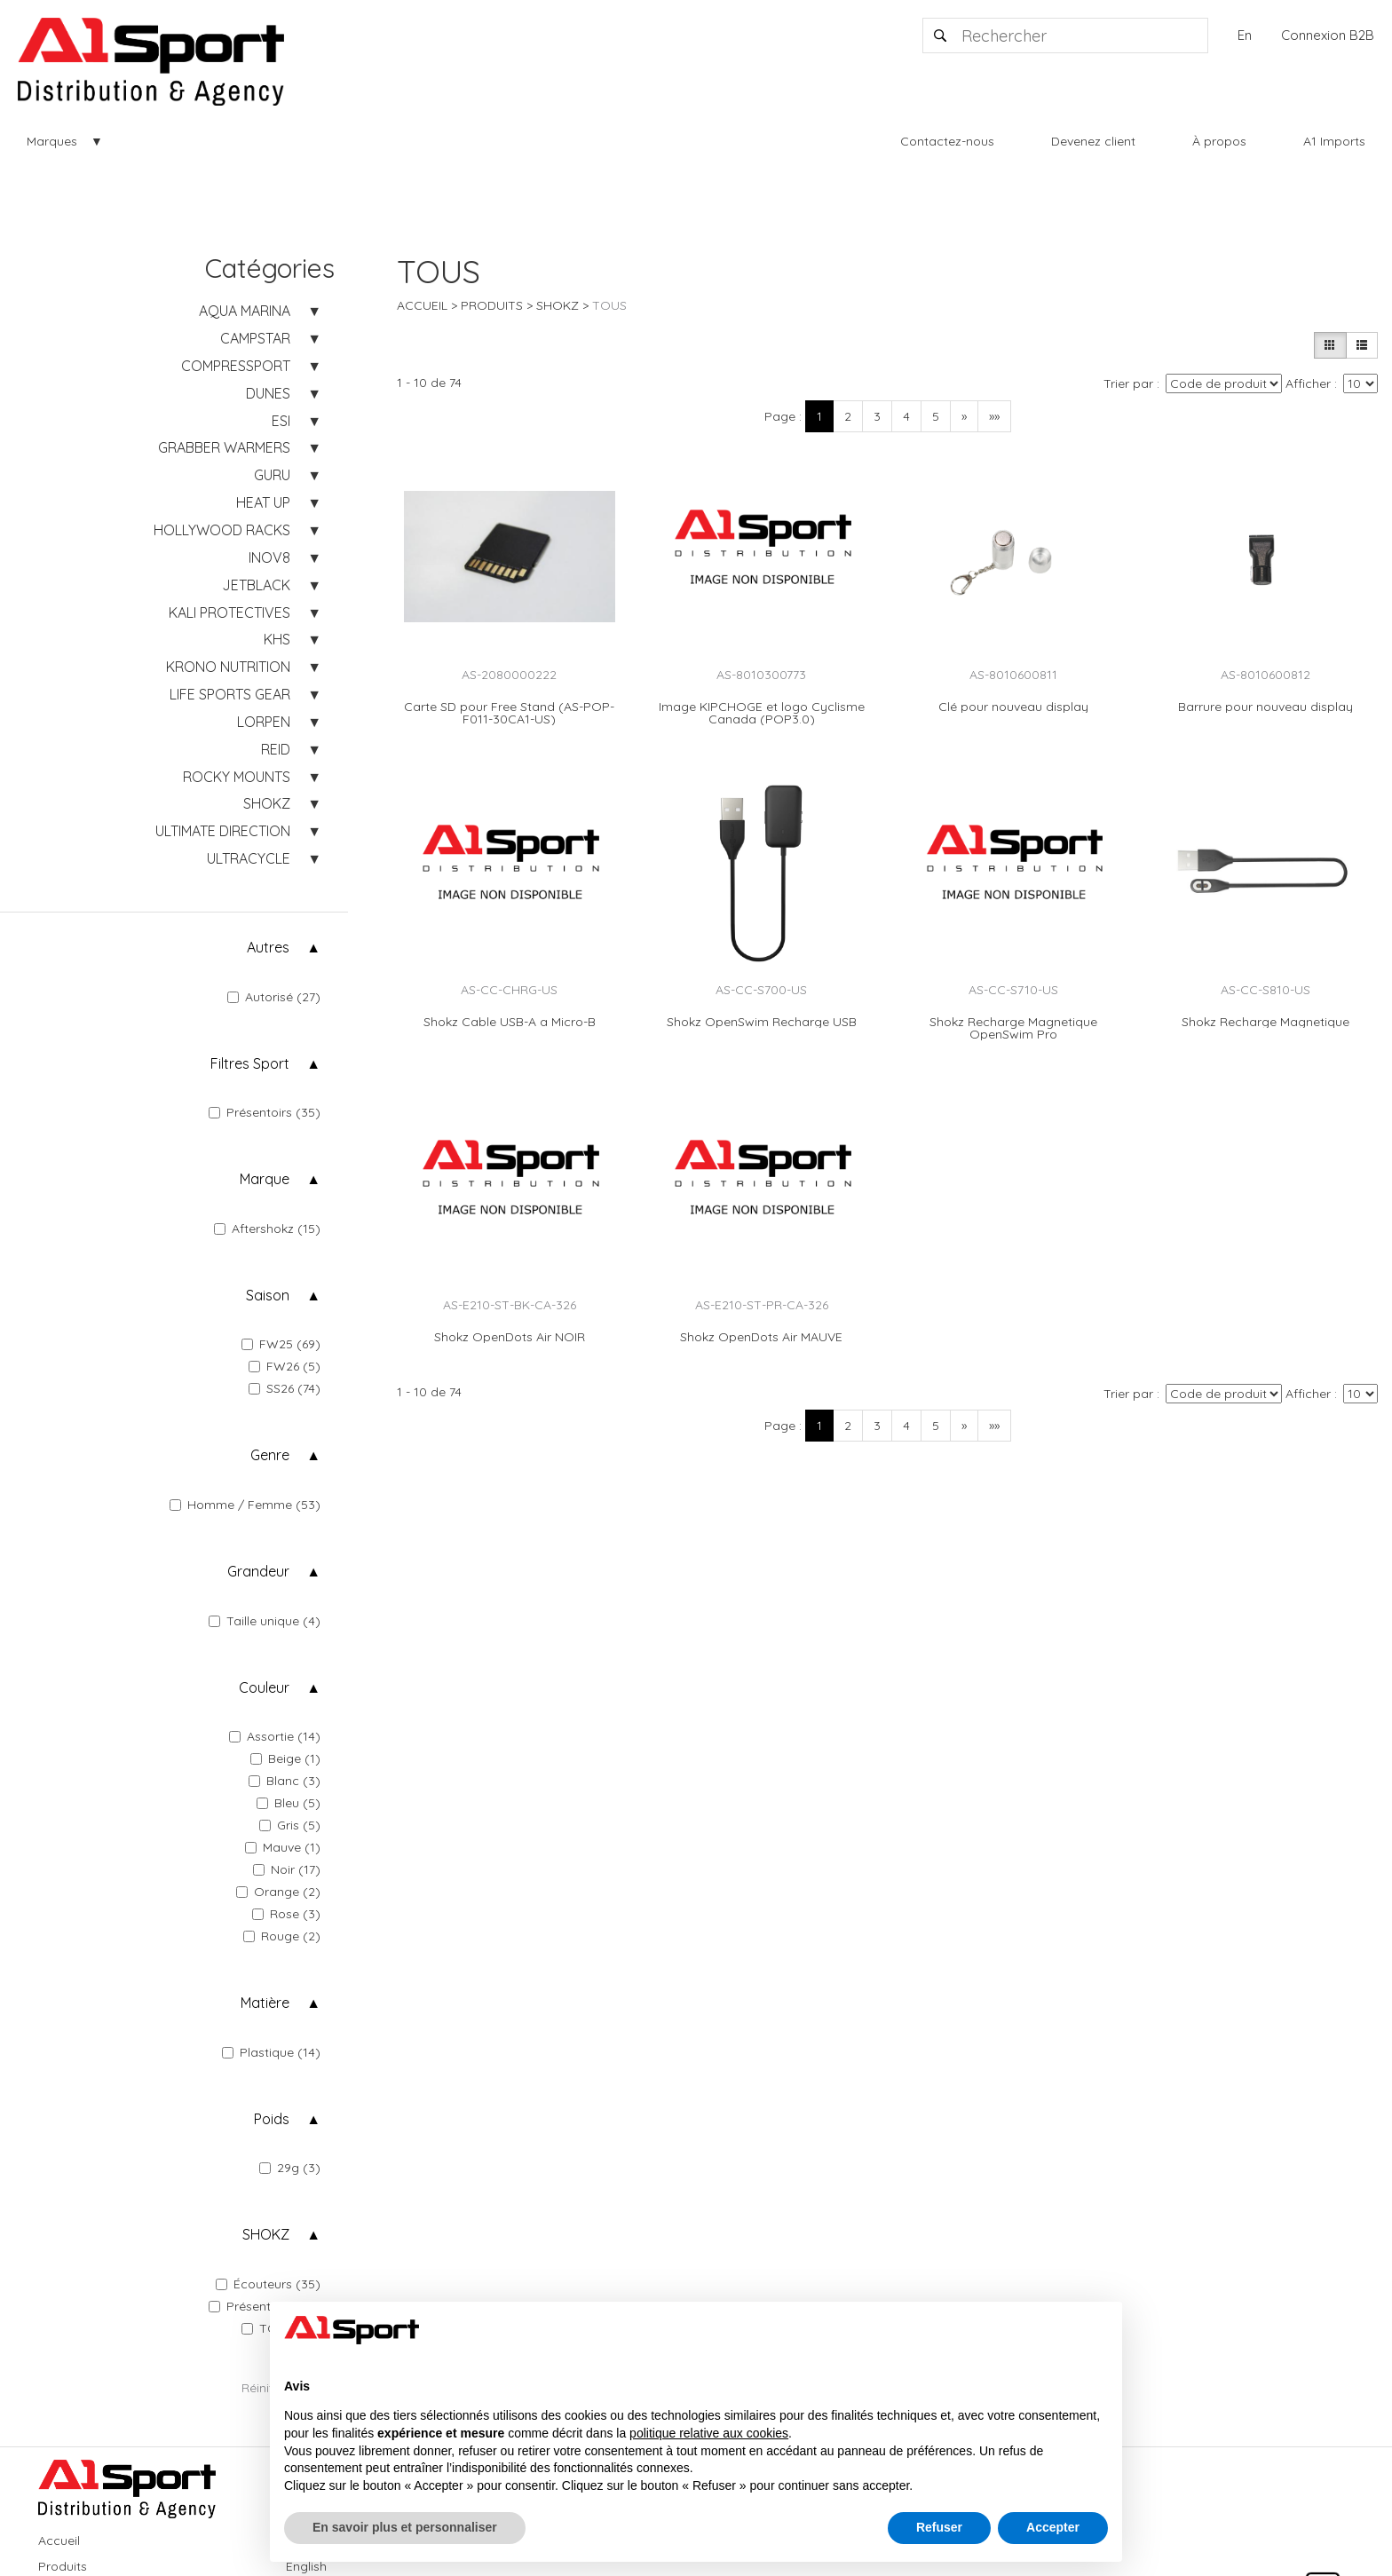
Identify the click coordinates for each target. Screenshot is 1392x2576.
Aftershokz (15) (267, 1229)
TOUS (609, 305)
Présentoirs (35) (264, 1112)
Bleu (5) (288, 1803)
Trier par (1128, 383)
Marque (264, 1179)
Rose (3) (286, 1914)
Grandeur (258, 1571)
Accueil (422, 305)
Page (779, 416)
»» (994, 416)
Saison (267, 1295)
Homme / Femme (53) (245, 1505)
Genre (269, 1455)
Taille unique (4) (264, 1621)
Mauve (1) (282, 1847)
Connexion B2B (1327, 35)
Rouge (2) (281, 1936)
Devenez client (1093, 141)
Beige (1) (285, 1758)
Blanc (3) (284, 1781)
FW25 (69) (280, 1344)
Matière (265, 2002)
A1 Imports (1334, 141)
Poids (271, 2119)
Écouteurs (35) (268, 2284)
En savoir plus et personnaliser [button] (404, 2527)
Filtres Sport (249, 1063)
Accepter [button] (1053, 2527)
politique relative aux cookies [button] (708, 2433)
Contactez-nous (947, 141)
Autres (268, 947)
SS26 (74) (284, 1388)
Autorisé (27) (273, 997)
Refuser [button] (939, 2527)
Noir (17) (286, 1869)
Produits (492, 305)
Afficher (1308, 383)
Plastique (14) (271, 2052)
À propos (1219, 141)
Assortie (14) (274, 1736)
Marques (52, 141)
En (1245, 35)
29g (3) (289, 2168)
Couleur (264, 1687)
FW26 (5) (284, 1366)
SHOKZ (265, 2234)
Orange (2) (278, 1892)
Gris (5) (289, 1825)
